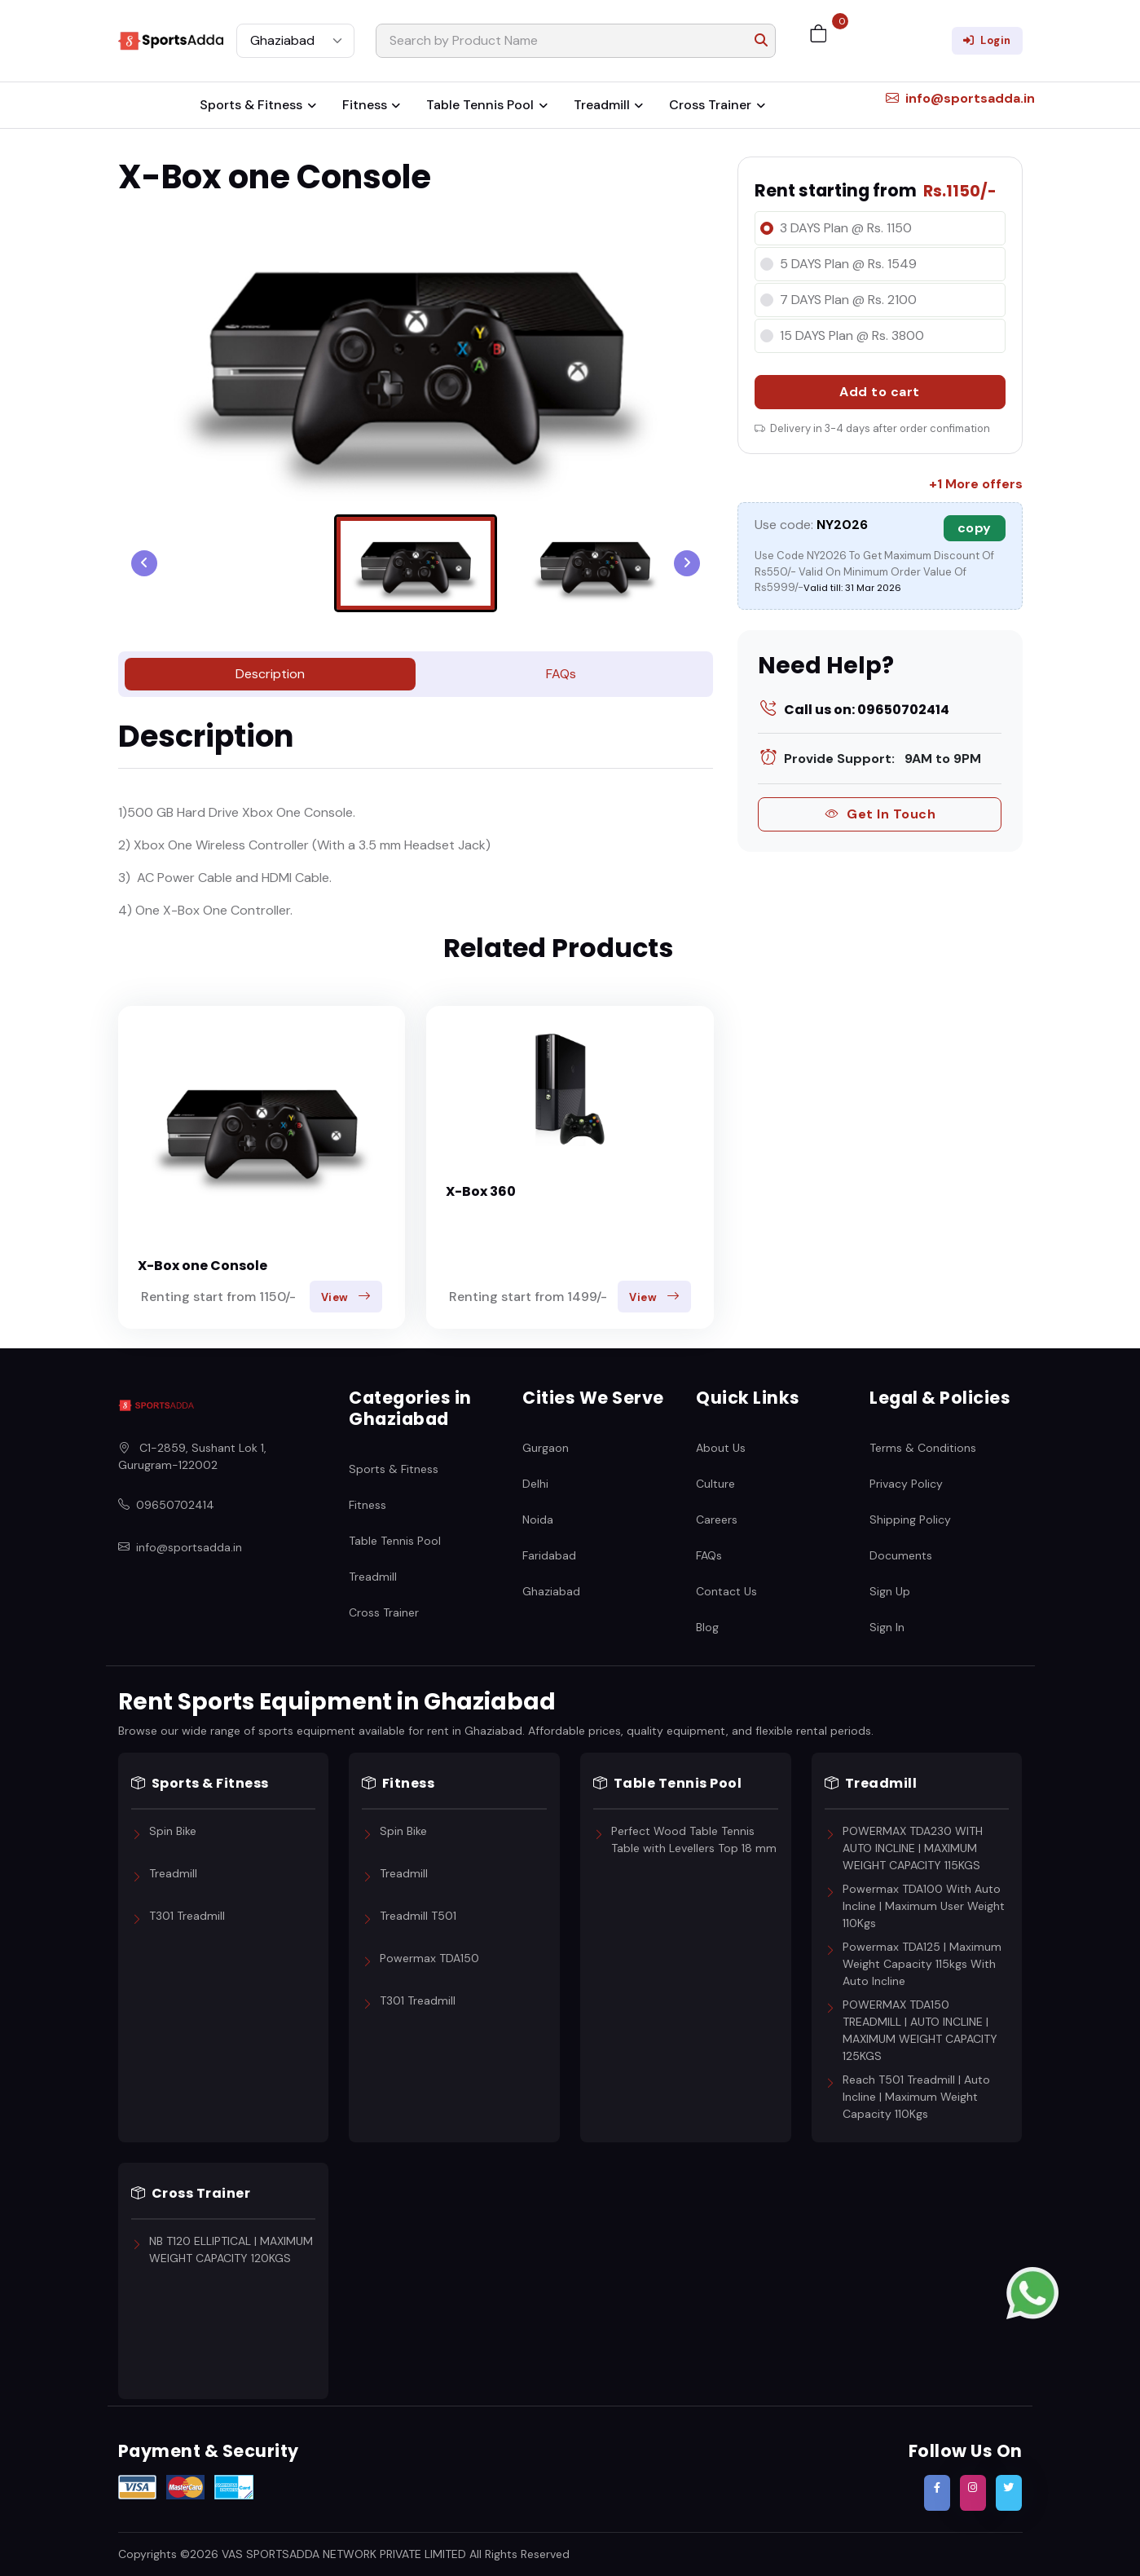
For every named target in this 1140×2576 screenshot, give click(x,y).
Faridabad (549, 1554)
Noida (537, 1518)
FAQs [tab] (561, 673)
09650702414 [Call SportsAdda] (166, 1505)
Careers (716, 1518)
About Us (721, 1447)
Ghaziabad (551, 1590)
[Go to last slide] (144, 563)
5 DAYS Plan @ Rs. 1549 (848, 263)
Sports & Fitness (251, 104)
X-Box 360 (481, 1191)
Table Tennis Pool (480, 104)
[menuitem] (415, 563)
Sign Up (889, 1590)
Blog (707, 1626)
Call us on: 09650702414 (853, 709)
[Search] (576, 41)
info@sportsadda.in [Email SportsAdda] (180, 1547)
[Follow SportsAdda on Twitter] (1009, 2493)
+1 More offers (976, 483)
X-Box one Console (202, 1265)
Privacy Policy (906, 1482)
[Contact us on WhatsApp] (1032, 2291)
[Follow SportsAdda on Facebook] (937, 2493)
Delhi (535, 1482)
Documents (900, 1554)
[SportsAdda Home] (156, 1405)
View (346, 1296)
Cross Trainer (710, 104)
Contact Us (726, 1590)
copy (974, 527)
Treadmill (602, 104)
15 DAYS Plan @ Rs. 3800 (852, 335)
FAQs (709, 1554)
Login (987, 40)
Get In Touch (879, 814)
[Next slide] (687, 563)
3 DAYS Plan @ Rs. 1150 (846, 227)
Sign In (887, 1626)
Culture (715, 1482)
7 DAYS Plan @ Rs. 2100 (848, 299)
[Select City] (295, 41)
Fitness (364, 104)
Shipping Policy (910, 1518)
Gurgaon (545, 1447)
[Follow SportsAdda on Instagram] (973, 2493)
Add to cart (879, 391)
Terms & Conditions (922, 1447)
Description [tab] (270, 673)
